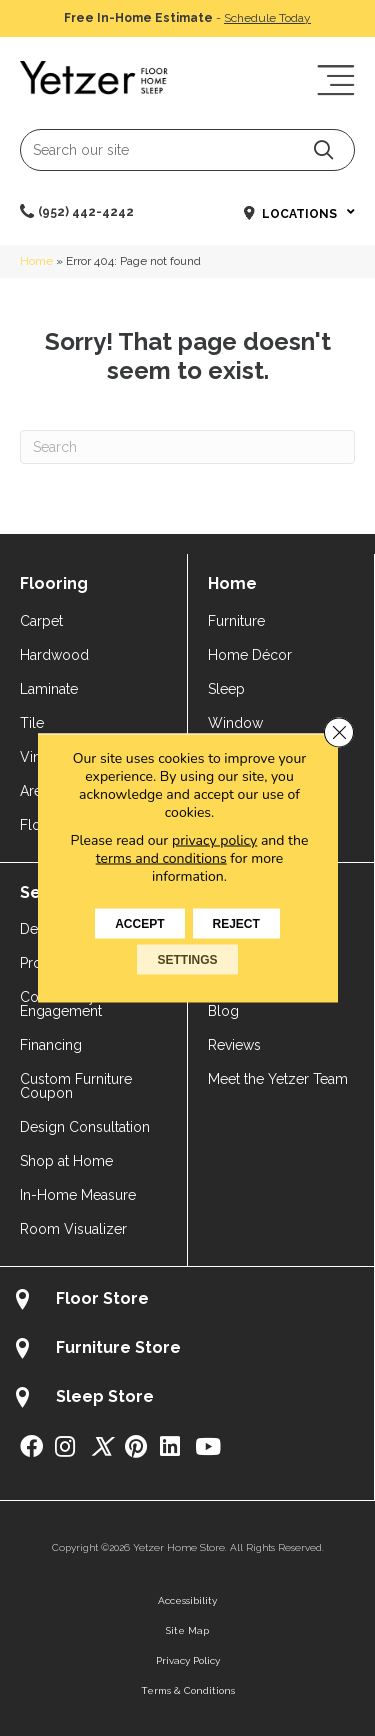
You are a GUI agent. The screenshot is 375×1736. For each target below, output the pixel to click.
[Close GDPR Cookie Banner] (339, 733)
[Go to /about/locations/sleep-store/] (187, 1399)
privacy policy (214, 840)
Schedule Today (267, 18)
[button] (323, 149)
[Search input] (187, 150)
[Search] (187, 447)
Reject (236, 924)
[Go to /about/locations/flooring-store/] (187, 1301)
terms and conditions (161, 858)
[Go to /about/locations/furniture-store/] (187, 1350)
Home (36, 261)
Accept (139, 924)
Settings (187, 960)
